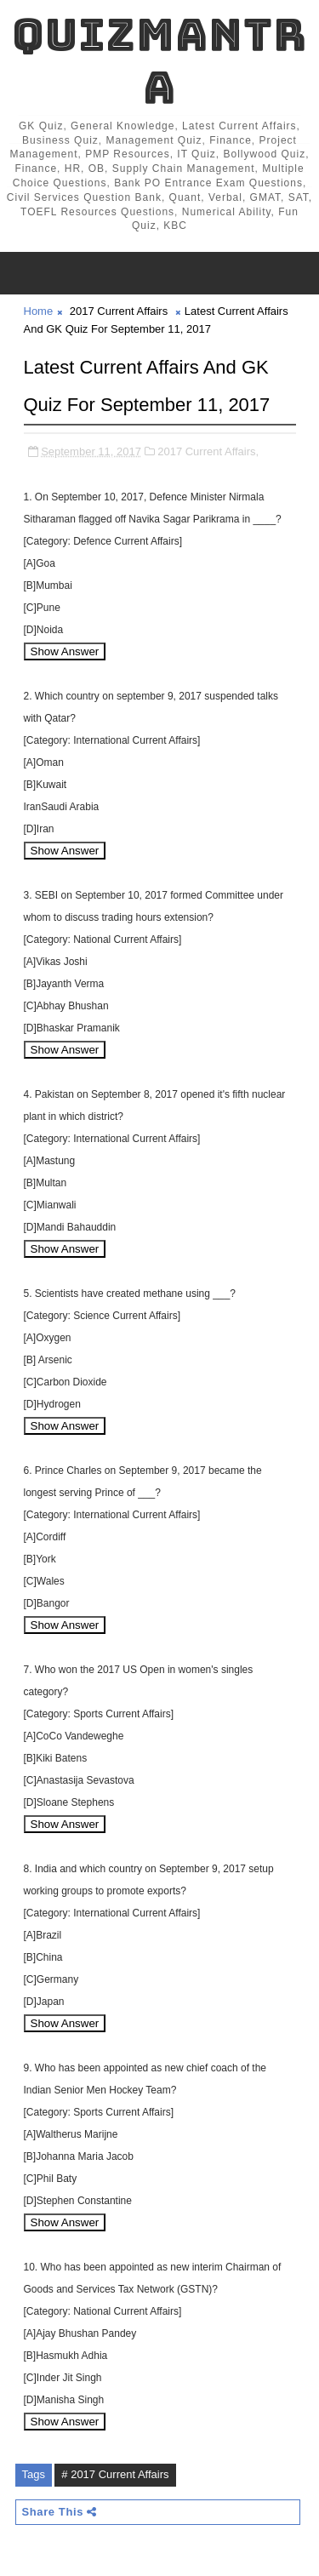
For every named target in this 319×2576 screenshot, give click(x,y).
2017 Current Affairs (119, 311)
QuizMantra (159, 61)
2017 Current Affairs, (208, 451)
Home (39, 311)
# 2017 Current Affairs (114, 2474)
